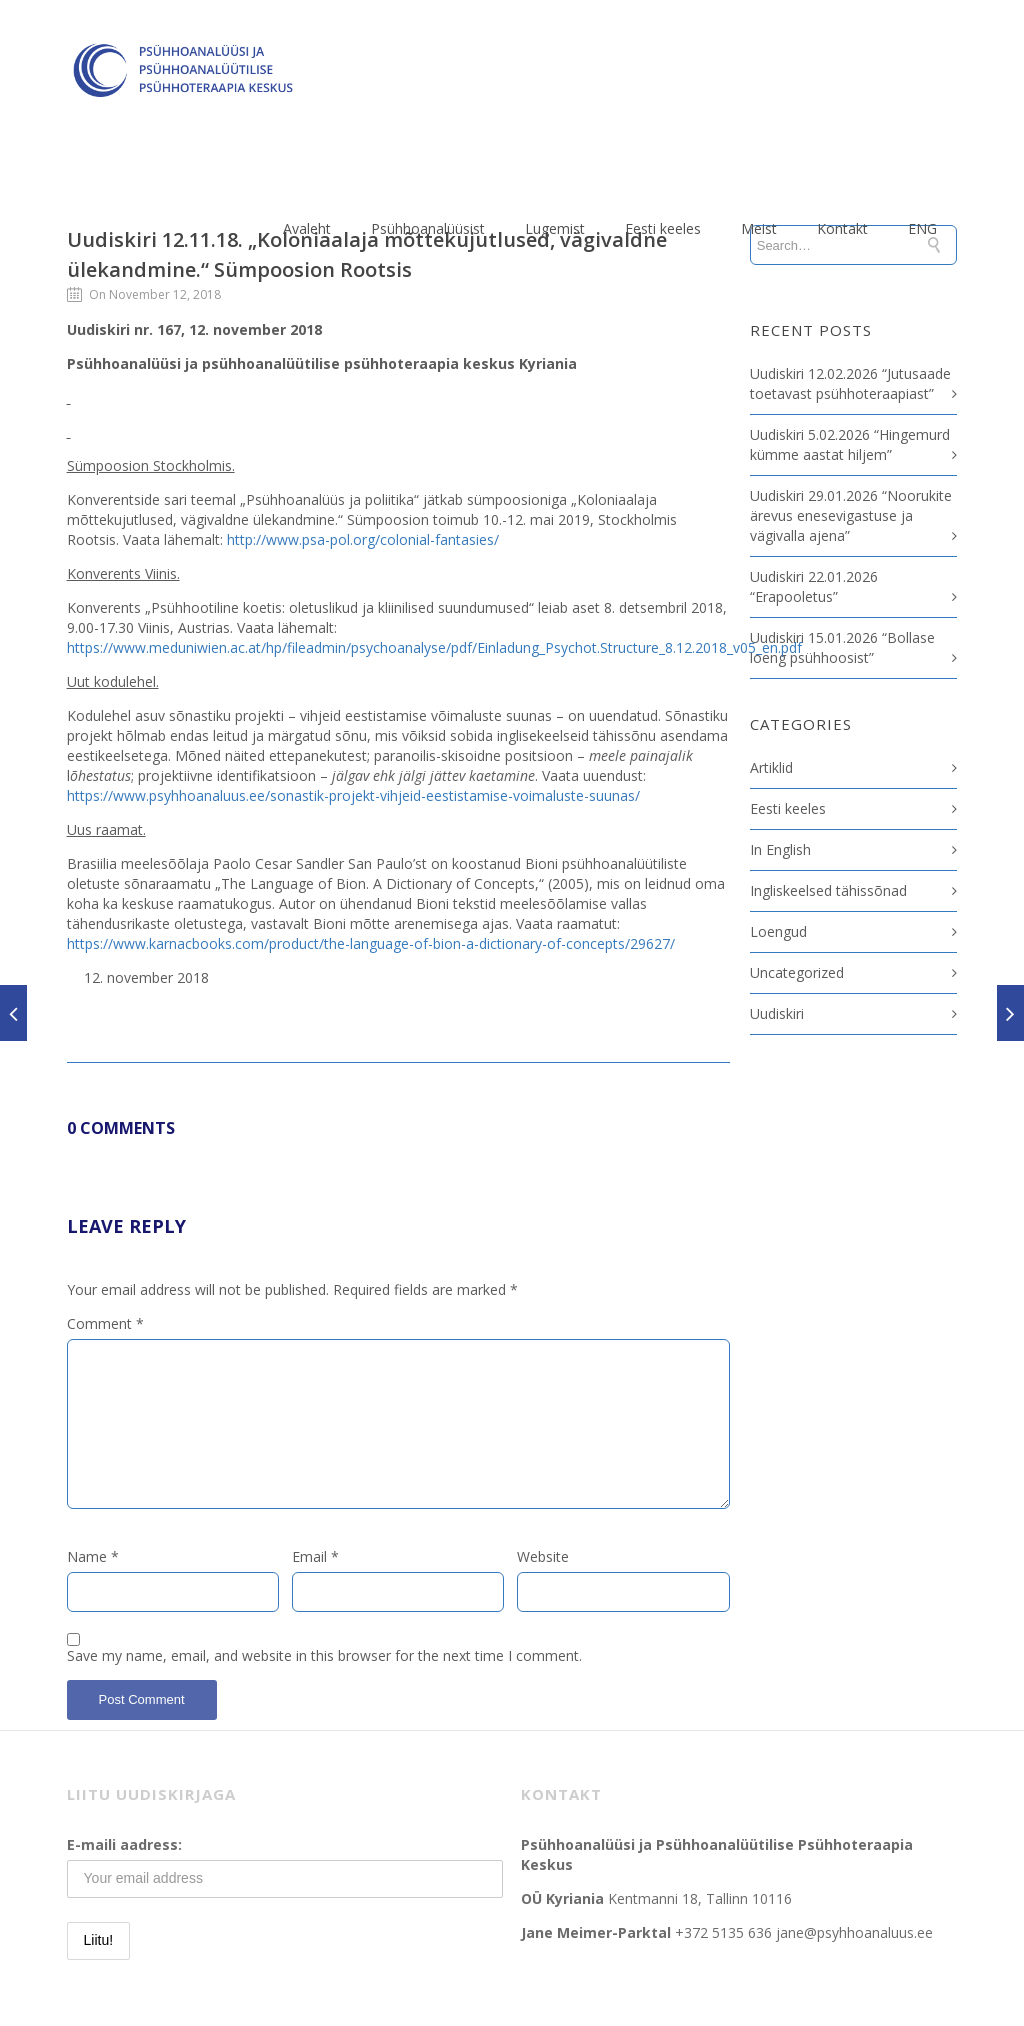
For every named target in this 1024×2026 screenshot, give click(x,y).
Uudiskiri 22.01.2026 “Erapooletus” (814, 586)
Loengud (778, 931)
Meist (759, 228)
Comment (105, 1323)
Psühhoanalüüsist (428, 228)
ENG (922, 228)
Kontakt (842, 228)
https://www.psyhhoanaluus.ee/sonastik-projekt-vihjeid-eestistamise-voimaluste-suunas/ (353, 795)
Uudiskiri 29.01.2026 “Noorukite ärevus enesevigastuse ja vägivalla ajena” (851, 515)
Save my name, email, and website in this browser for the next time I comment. (324, 1655)
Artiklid (771, 767)
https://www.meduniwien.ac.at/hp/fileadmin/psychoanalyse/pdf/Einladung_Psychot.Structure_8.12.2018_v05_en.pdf (434, 647)
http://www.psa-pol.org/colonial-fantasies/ (363, 539)
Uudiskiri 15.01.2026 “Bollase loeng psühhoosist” (842, 647)
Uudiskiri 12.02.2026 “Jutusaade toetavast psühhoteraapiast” (850, 383)
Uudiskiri (777, 1013)
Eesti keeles (663, 228)
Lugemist (555, 228)
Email (315, 1556)
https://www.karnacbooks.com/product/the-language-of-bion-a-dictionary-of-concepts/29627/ (371, 943)
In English (780, 849)
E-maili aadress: (124, 1844)
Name (93, 1556)
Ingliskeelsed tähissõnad (828, 890)
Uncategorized (797, 972)
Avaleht (307, 228)
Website (543, 1556)
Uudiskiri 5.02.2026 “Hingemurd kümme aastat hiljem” (850, 444)
